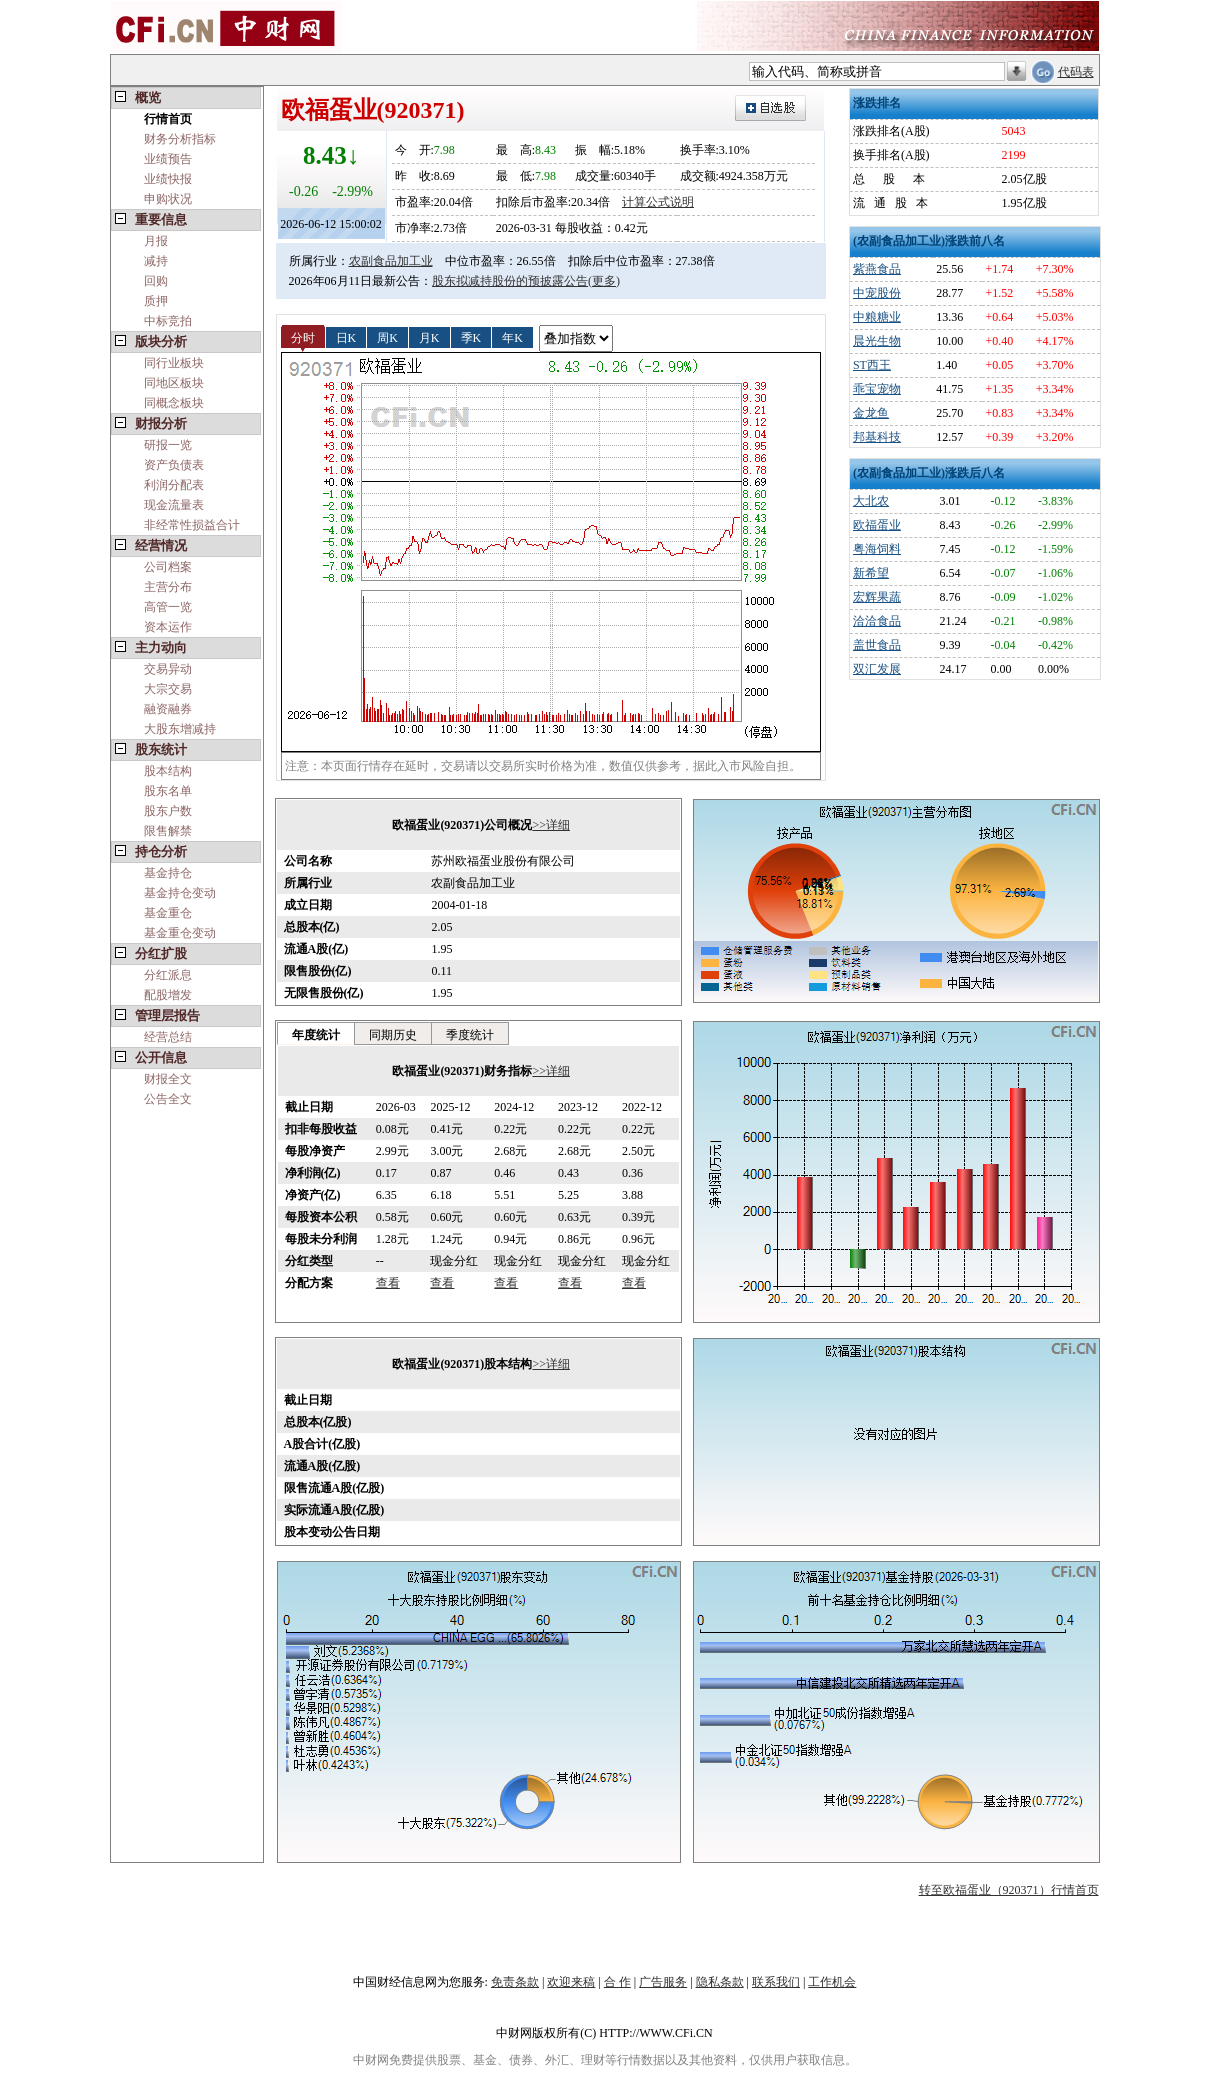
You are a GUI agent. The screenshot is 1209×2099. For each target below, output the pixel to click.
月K (429, 337)
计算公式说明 (658, 202)
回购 (156, 281)
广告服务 (663, 1982)
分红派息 (168, 975)
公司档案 (168, 567)
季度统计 (470, 1035)
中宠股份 (877, 293)
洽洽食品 (877, 621)
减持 (156, 261)
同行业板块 (174, 363)
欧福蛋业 (877, 525)
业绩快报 (168, 179)
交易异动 (168, 669)
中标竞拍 (168, 321)
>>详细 (551, 825)
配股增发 (168, 995)
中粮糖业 (877, 317)
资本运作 (168, 627)
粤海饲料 (877, 549)
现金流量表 (174, 505)
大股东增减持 (180, 729)
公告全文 (168, 1099)
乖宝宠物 (877, 389)
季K (471, 337)
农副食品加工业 (391, 261)
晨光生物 (877, 341)
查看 (388, 1283)
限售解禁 (168, 831)
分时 (303, 337)
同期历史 (393, 1035)
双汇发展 (877, 669)
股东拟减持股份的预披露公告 (510, 281)
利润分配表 (174, 485)
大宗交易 (168, 689)
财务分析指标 (180, 139)
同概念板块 (174, 403)
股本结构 (168, 771)
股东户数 (168, 811)
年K (512, 337)
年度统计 (316, 1035)
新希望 (871, 573)
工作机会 (832, 1982)
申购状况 (168, 199)
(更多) (604, 281)
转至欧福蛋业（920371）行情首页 (1009, 1890)
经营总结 (168, 1037)
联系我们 (776, 1982)
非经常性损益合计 (192, 525)
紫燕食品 (877, 269)
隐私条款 (720, 1982)
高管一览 (168, 607)
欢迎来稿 (571, 1982)
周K (387, 337)
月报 (156, 241)
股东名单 (168, 791)
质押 (156, 301)
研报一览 (168, 445)
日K (346, 337)
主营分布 (168, 587)
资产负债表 (174, 465)
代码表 (1076, 72)
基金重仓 (168, 913)
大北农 (871, 501)
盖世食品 (877, 645)
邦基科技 (877, 437)
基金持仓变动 (180, 893)
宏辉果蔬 (877, 597)
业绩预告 (168, 159)
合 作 (617, 1982)
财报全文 (168, 1079)
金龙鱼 (871, 413)
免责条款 (515, 1982)
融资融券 (168, 709)
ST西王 (872, 365)
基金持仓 (168, 873)
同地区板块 (174, 383)
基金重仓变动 (180, 933)
